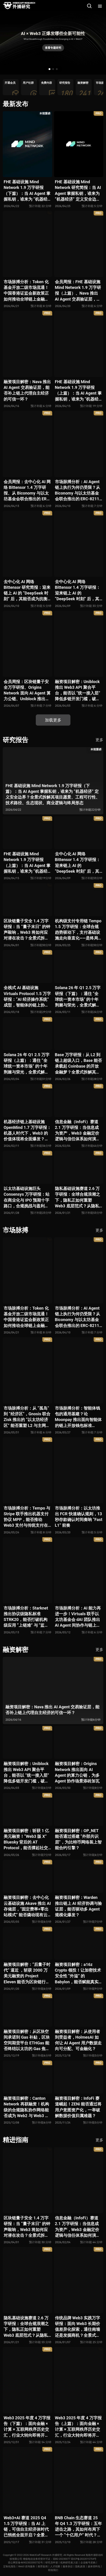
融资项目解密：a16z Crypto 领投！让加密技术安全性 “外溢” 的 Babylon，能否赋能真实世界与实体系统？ (78, 1973)
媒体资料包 (94, 2566)
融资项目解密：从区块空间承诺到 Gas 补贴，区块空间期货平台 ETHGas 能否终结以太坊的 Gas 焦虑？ (27, 2040)
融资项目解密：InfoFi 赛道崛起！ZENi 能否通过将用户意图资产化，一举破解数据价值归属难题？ (78, 2107)
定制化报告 (9, 2566)
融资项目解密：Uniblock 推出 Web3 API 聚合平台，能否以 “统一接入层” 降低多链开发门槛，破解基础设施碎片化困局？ (77, 690)
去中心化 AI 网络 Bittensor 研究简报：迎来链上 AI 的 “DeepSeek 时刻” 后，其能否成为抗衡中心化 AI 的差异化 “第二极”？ (27, 590)
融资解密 (15, 1649)
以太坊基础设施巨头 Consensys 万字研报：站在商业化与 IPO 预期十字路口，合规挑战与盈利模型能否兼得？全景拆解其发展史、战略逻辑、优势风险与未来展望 (26, 1197)
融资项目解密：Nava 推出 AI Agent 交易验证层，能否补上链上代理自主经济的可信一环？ (27, 390)
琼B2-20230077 (61, 2558)
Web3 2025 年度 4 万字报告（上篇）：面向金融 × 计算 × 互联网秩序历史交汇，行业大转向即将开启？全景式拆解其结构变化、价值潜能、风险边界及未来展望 (78, 2426)
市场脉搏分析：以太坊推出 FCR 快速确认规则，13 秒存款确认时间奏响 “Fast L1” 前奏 (78, 1517)
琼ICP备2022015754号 (83, 2558)
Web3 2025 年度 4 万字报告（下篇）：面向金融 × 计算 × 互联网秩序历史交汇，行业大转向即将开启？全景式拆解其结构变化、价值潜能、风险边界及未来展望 (27, 2426)
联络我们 (53, 2570)
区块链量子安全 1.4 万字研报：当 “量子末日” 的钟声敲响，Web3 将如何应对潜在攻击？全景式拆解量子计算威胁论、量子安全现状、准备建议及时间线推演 (27, 929)
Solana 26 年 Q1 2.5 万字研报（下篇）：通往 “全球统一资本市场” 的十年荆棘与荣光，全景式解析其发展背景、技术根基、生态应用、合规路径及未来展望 (78, 996)
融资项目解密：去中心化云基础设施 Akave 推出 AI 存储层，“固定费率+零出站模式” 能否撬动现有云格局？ (27, 1906)
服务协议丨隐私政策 (74, 2566)
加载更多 (53, 720)
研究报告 (15, 740)
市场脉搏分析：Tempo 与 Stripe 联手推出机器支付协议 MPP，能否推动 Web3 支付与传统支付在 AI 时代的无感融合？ (27, 1517)
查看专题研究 (53, 47)
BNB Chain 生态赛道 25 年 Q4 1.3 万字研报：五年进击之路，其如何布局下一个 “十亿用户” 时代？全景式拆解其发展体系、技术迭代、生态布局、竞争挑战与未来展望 (78, 2526)
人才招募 (55, 2566)
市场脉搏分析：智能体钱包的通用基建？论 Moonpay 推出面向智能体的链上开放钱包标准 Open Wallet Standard (78, 1417)
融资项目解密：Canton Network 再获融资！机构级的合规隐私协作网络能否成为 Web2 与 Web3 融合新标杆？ (26, 2107)
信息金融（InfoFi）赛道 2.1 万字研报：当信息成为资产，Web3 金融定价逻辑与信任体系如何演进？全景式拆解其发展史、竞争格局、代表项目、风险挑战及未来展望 (77, 1130)
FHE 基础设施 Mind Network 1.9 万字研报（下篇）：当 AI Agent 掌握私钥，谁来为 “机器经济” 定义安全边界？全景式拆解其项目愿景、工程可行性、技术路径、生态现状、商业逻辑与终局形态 (27, 190)
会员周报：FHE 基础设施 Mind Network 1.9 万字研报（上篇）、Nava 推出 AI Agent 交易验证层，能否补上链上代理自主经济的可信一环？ (78, 290)
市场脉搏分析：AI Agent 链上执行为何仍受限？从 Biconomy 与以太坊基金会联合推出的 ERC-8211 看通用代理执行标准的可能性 (77, 490)
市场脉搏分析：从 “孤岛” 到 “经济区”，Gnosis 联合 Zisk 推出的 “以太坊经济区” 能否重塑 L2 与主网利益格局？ (27, 1417)
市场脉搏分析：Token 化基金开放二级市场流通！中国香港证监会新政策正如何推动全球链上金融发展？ (26, 290)
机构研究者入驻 (69, 2562)
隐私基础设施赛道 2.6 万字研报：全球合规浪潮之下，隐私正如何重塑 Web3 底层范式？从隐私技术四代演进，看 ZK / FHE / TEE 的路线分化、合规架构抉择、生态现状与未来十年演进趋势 (77, 1197)
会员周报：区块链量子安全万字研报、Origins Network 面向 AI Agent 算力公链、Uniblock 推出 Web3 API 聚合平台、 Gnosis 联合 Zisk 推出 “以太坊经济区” (27, 690)
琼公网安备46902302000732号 (25, 2562)
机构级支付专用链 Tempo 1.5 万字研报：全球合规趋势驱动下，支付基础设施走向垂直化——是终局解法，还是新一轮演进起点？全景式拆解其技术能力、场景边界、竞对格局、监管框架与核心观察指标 (78, 929)
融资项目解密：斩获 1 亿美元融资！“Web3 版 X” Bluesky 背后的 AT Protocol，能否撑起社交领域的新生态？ (26, 1839)
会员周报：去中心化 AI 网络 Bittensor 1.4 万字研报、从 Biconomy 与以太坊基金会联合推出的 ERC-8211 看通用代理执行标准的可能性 (27, 490)
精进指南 (15, 2140)
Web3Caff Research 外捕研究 (45, 2555)
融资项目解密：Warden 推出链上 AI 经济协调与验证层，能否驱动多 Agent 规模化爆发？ (78, 1906)
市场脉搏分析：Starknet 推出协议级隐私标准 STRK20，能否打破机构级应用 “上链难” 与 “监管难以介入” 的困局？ (26, 1617)
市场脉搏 (15, 1230)
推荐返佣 (43, 2566)
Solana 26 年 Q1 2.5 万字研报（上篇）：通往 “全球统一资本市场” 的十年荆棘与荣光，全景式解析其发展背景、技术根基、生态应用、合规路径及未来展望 (26, 1063)
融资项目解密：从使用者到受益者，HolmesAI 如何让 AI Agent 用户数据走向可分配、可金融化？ (78, 2040)
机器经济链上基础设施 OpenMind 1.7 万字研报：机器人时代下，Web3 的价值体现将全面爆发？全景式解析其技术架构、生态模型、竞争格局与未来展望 (27, 1130)
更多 (99, 740)
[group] (11, 87)
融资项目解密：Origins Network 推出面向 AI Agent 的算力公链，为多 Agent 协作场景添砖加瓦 (77, 1772)
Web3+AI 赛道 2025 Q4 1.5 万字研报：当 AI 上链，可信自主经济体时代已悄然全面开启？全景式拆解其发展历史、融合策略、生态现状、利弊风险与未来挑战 (26, 2526)
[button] (49, 69)
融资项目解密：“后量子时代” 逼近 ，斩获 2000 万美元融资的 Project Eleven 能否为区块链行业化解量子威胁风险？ (27, 1973)
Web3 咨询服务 (26, 2566)
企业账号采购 (88, 2562)
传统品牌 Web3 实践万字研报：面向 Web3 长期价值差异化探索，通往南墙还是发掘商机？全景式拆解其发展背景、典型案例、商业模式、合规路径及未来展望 (77, 2326)
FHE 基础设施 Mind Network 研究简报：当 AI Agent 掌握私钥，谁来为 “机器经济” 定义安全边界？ (78, 190)
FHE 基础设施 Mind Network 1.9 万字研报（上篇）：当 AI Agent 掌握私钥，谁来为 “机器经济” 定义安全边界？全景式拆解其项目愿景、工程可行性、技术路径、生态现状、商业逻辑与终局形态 (78, 390)
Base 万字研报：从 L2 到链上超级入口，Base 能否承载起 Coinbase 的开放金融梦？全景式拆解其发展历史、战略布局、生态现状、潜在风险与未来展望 (78, 1063)
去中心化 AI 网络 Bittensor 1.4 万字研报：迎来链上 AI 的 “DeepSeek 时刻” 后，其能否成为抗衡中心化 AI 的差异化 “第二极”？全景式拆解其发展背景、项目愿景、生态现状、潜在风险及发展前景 (78, 590)
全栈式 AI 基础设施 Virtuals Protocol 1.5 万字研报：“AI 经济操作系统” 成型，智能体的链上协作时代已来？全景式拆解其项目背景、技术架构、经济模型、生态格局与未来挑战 (27, 996)
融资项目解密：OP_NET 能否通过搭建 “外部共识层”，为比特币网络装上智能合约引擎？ (78, 1839)
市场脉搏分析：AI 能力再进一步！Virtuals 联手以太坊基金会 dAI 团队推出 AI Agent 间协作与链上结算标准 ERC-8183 (78, 1617)
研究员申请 (51, 2562)
